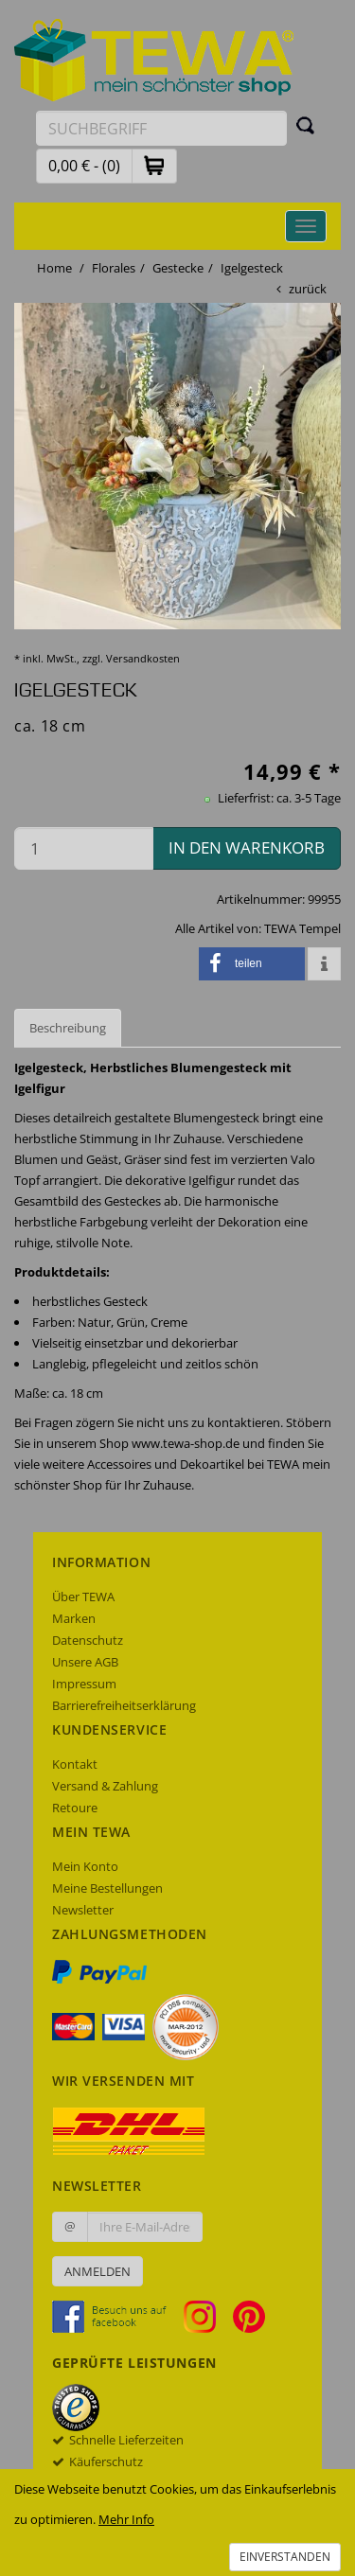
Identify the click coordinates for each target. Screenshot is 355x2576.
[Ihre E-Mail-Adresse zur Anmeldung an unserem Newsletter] (145, 2227)
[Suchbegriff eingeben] (161, 128)
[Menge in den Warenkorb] (83, 848)
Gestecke (178, 267)
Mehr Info (126, 2519)
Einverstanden (285, 2557)
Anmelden (97, 2271)
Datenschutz (87, 1640)
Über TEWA (83, 1596)
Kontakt (75, 1764)
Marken (74, 1618)
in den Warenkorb (247, 847)
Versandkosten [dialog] (143, 658)
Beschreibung (67, 1027)
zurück (308, 288)
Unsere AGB (85, 1661)
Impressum (84, 1683)
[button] (154, 165)
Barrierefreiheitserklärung (124, 1705)
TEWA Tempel (302, 928)
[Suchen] (306, 125)
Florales (113, 267)
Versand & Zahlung (105, 1785)
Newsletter (83, 1909)
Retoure (75, 1807)
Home (54, 267)
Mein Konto (85, 1866)
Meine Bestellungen (107, 1888)
